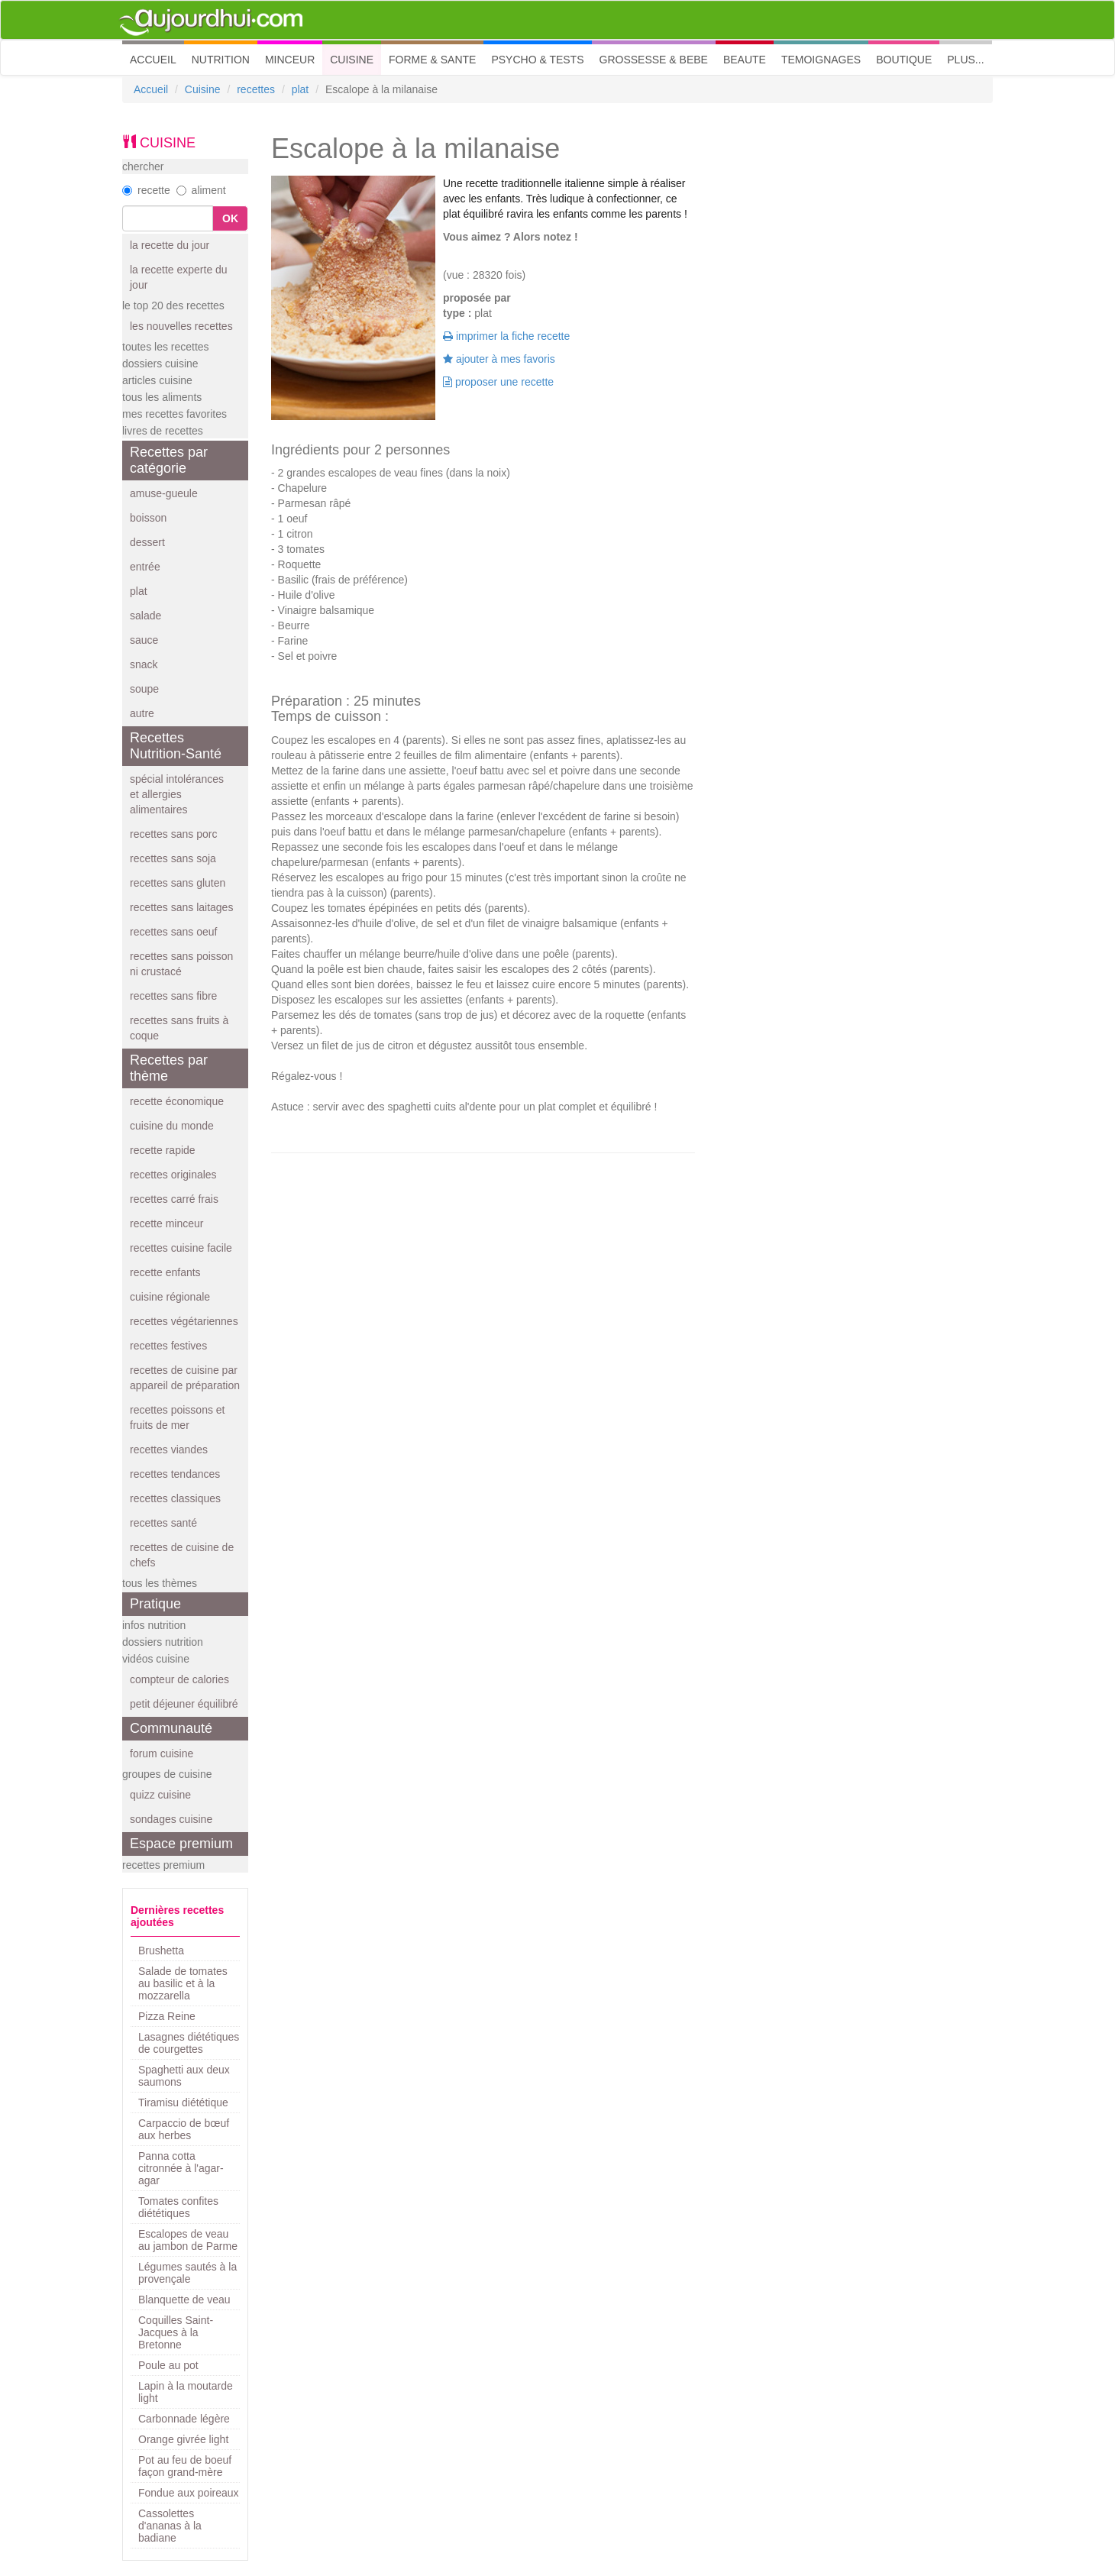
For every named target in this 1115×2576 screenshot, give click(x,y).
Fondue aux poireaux (188, 2493)
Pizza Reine (167, 2016)
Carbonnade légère (184, 2419)
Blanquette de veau (184, 2299)
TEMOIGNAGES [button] (821, 59)
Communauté (171, 1728)
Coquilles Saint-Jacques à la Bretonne (175, 2332)
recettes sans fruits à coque (179, 1028)
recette (146, 190)
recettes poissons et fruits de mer (177, 1417)
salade (145, 615)
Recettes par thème (169, 1068)
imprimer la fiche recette (506, 336)
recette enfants (165, 1272)
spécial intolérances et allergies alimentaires (177, 794)
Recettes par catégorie (169, 460)
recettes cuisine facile (181, 1248)
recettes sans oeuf (173, 932)
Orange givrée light (183, 2439)
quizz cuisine (160, 1795)
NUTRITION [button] (221, 59)
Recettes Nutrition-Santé (175, 745)
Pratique (155, 1603)
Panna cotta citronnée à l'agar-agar (181, 2168)
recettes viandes (169, 1449)
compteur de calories (179, 1679)
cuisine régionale (170, 1297)
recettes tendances (175, 1474)
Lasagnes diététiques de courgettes (188, 2043)
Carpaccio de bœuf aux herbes (183, 2129)
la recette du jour (169, 245)
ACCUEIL (157, 58)
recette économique (177, 1101)
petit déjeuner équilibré (184, 1704)
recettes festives (168, 1346)
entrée (145, 567)
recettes (256, 89)
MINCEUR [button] (290, 59)
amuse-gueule (164, 493)
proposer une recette (498, 382)
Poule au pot (168, 2365)
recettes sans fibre (173, 996)
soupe (144, 689)
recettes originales (173, 1174)
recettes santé (163, 1523)
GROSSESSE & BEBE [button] (654, 59)
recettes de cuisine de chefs (182, 1555)
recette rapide (163, 1150)
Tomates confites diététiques (178, 2207)
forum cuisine (161, 1753)
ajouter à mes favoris (499, 359)
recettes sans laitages (181, 907)
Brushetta (161, 1950)
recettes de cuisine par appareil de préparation (185, 1377)
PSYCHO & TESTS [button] (537, 59)
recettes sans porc (173, 834)
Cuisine (203, 89)
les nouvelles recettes (181, 326)
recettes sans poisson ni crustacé (181, 964)
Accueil (151, 89)
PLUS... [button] (965, 59)
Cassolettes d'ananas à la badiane (170, 2525)
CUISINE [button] (351, 59)
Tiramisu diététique (183, 2102)
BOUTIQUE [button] (904, 59)
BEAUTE (744, 59)
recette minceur (166, 1223)
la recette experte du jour (179, 277)
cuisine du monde (172, 1126)
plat (300, 89)
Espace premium (181, 1843)
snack (144, 664)
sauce (144, 640)
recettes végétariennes (184, 1321)
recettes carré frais (174, 1199)
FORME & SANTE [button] (432, 59)
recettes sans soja (173, 858)
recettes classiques (175, 1498)
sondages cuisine (171, 1819)
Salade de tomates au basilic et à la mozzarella (183, 1983)
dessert (147, 542)
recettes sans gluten (177, 883)
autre (142, 713)
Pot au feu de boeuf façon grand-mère (184, 2466)
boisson (148, 518)
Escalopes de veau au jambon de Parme (188, 2240)
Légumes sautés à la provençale (187, 2273)
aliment (201, 190)
